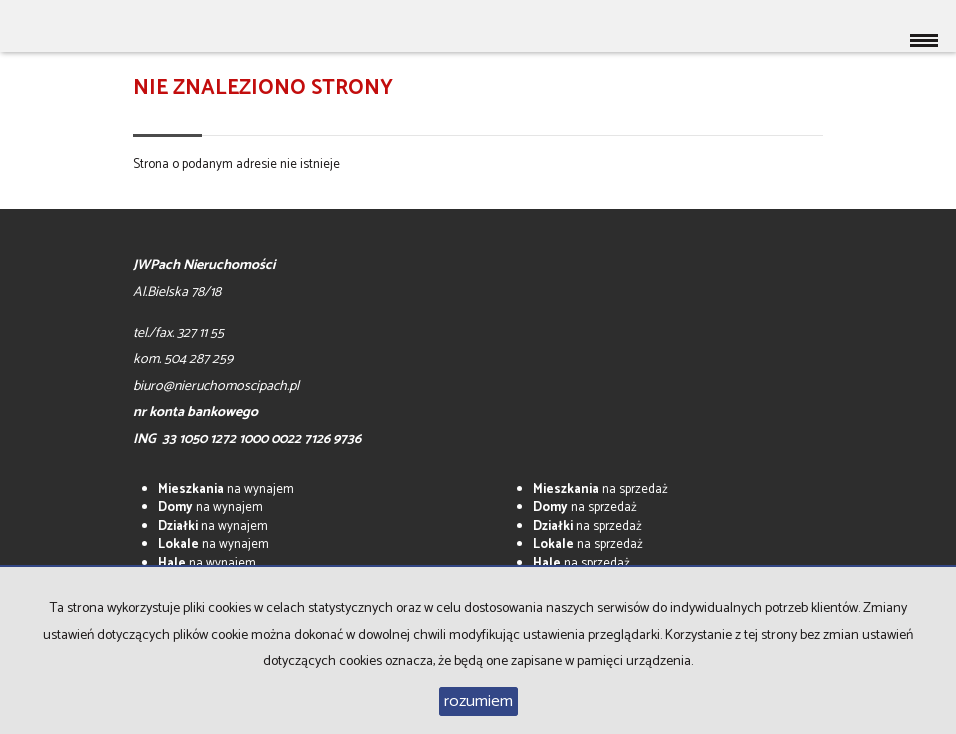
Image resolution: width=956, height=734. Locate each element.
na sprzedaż (600, 489)
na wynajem (226, 489)
